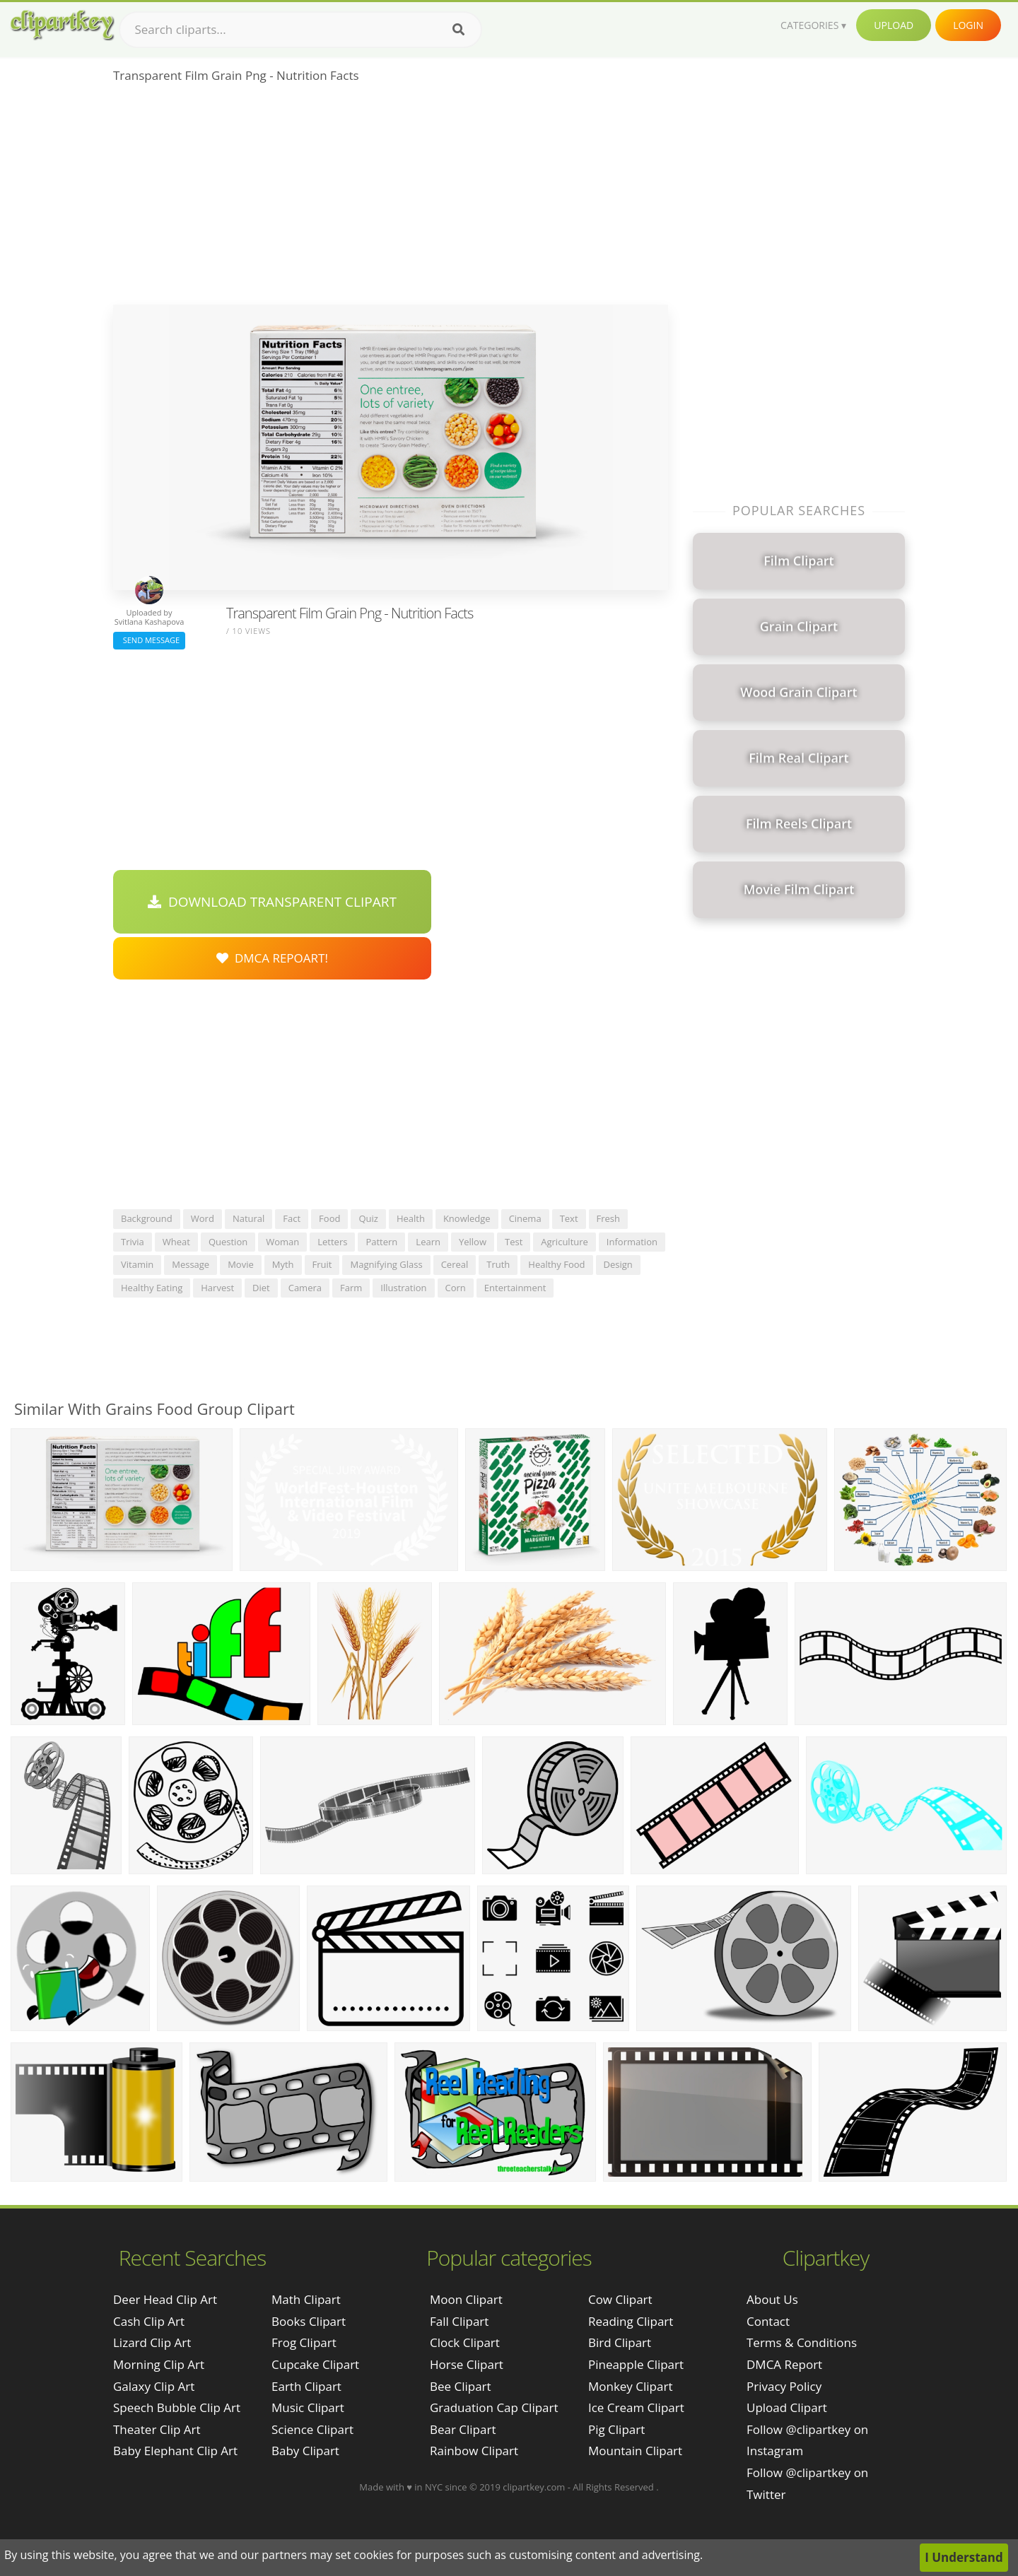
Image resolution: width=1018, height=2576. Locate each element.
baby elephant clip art (175, 2450)
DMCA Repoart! (272, 958)
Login (968, 25)
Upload (893, 25)
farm (351, 1287)
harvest (217, 1287)
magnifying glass (386, 1264)
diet (261, 1287)
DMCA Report (784, 2364)
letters (332, 1241)
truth (498, 1264)
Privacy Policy (784, 2386)
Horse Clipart (466, 2364)
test (513, 1241)
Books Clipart (308, 2321)
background (146, 1218)
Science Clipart (312, 2429)
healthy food (556, 1264)
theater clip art (157, 2429)
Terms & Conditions (802, 2342)
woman (282, 1241)
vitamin (137, 1264)
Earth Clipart (306, 2386)
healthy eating (151, 1287)
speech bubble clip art (176, 2407)
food (329, 1218)
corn (455, 1287)
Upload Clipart (787, 2407)
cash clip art (149, 2321)
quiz (368, 1218)
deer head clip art (165, 2299)
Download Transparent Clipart (272, 902)
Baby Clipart (305, 2450)
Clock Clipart (465, 2342)
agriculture (564, 1241)
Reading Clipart (630, 2321)
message (190, 1264)
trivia (132, 1241)
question (228, 1241)
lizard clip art (152, 2342)
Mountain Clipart (635, 2450)
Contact (768, 2321)
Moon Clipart (466, 2299)
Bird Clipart (619, 2342)
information (632, 1241)
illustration (403, 1287)
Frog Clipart (304, 2342)
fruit (322, 1264)
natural (248, 1218)
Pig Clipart (616, 2429)
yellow (472, 1241)
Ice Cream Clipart (636, 2407)
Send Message (149, 640)
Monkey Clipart (630, 2386)
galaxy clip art (153, 2386)
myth (283, 1264)
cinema (525, 1218)
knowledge (467, 1218)
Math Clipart (306, 2299)
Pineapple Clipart (636, 2364)
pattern (381, 1241)
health (411, 1218)
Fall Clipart (459, 2321)
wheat (176, 1241)
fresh (609, 1218)
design (618, 1264)
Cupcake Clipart (315, 2364)
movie (241, 1264)
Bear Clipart (463, 2429)
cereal (455, 1264)
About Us (772, 2299)
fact (291, 1218)
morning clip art (158, 2364)
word (202, 1218)
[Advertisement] (390, 199)
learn (428, 1241)
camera (305, 1287)
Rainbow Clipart (474, 2450)
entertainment (515, 1287)
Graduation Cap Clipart (494, 2407)
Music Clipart (307, 2407)
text (569, 1218)
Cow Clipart (620, 2299)
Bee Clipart (460, 2386)
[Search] (458, 29)
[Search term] (300, 29)
